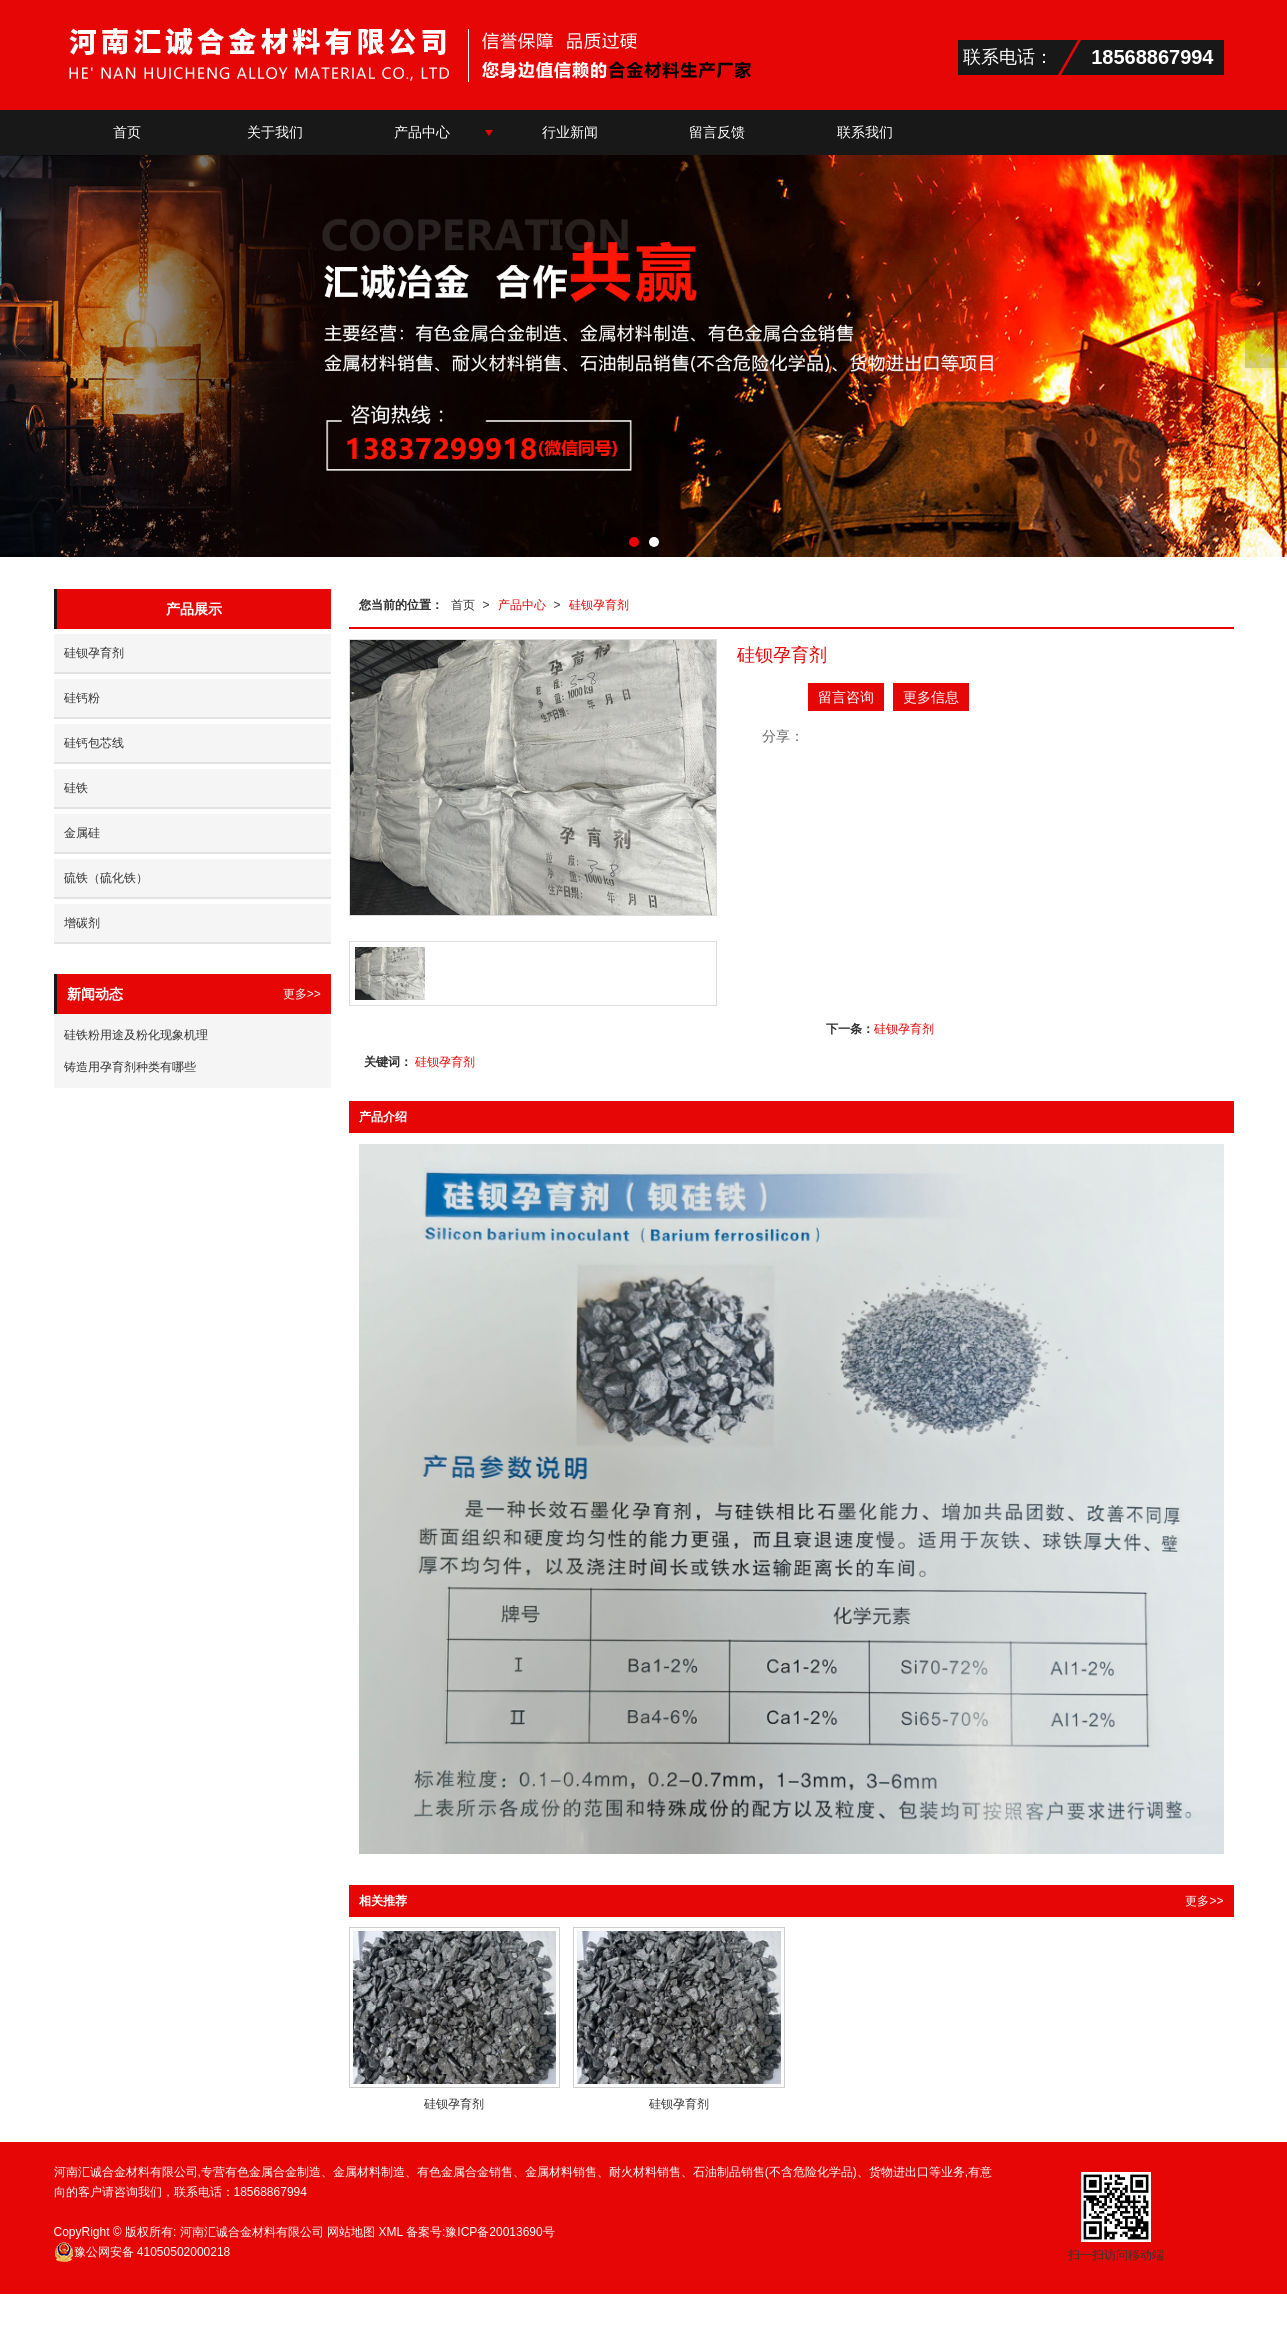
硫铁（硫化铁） (106, 878)
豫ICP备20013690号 (499, 2232)
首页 (127, 132)
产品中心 (422, 132)
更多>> (1204, 1901)
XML (390, 2232)
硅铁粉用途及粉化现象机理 (136, 1035)
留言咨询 (846, 697)
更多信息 (931, 697)
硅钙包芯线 (94, 743)
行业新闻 (570, 132)
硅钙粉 (82, 698)
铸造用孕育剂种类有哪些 (130, 1067)
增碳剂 (82, 923)
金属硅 (82, 833)
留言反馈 (717, 132)
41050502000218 (142, 2252)
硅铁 (76, 788)
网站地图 (351, 2232)
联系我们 (865, 132)
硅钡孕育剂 (599, 605)
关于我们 (275, 132)
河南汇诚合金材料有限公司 (252, 2232)
